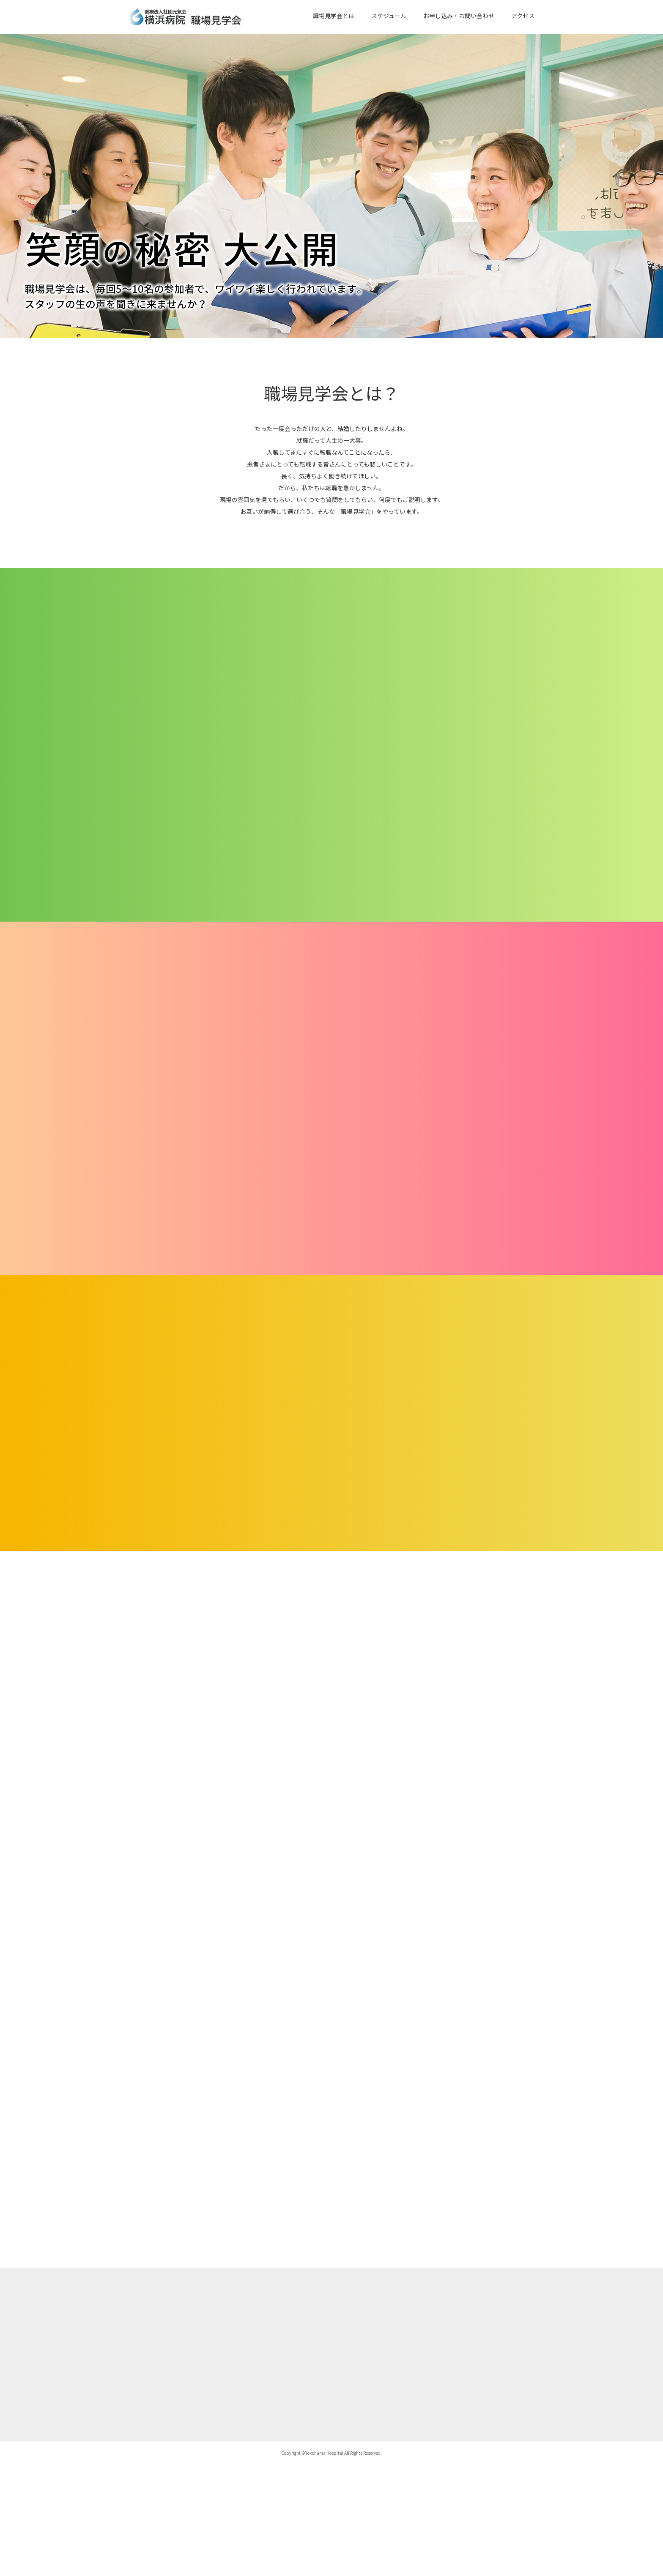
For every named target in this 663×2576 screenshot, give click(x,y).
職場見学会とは (333, 16)
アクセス (522, 16)
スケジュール (388, 16)
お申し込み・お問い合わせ (458, 16)
